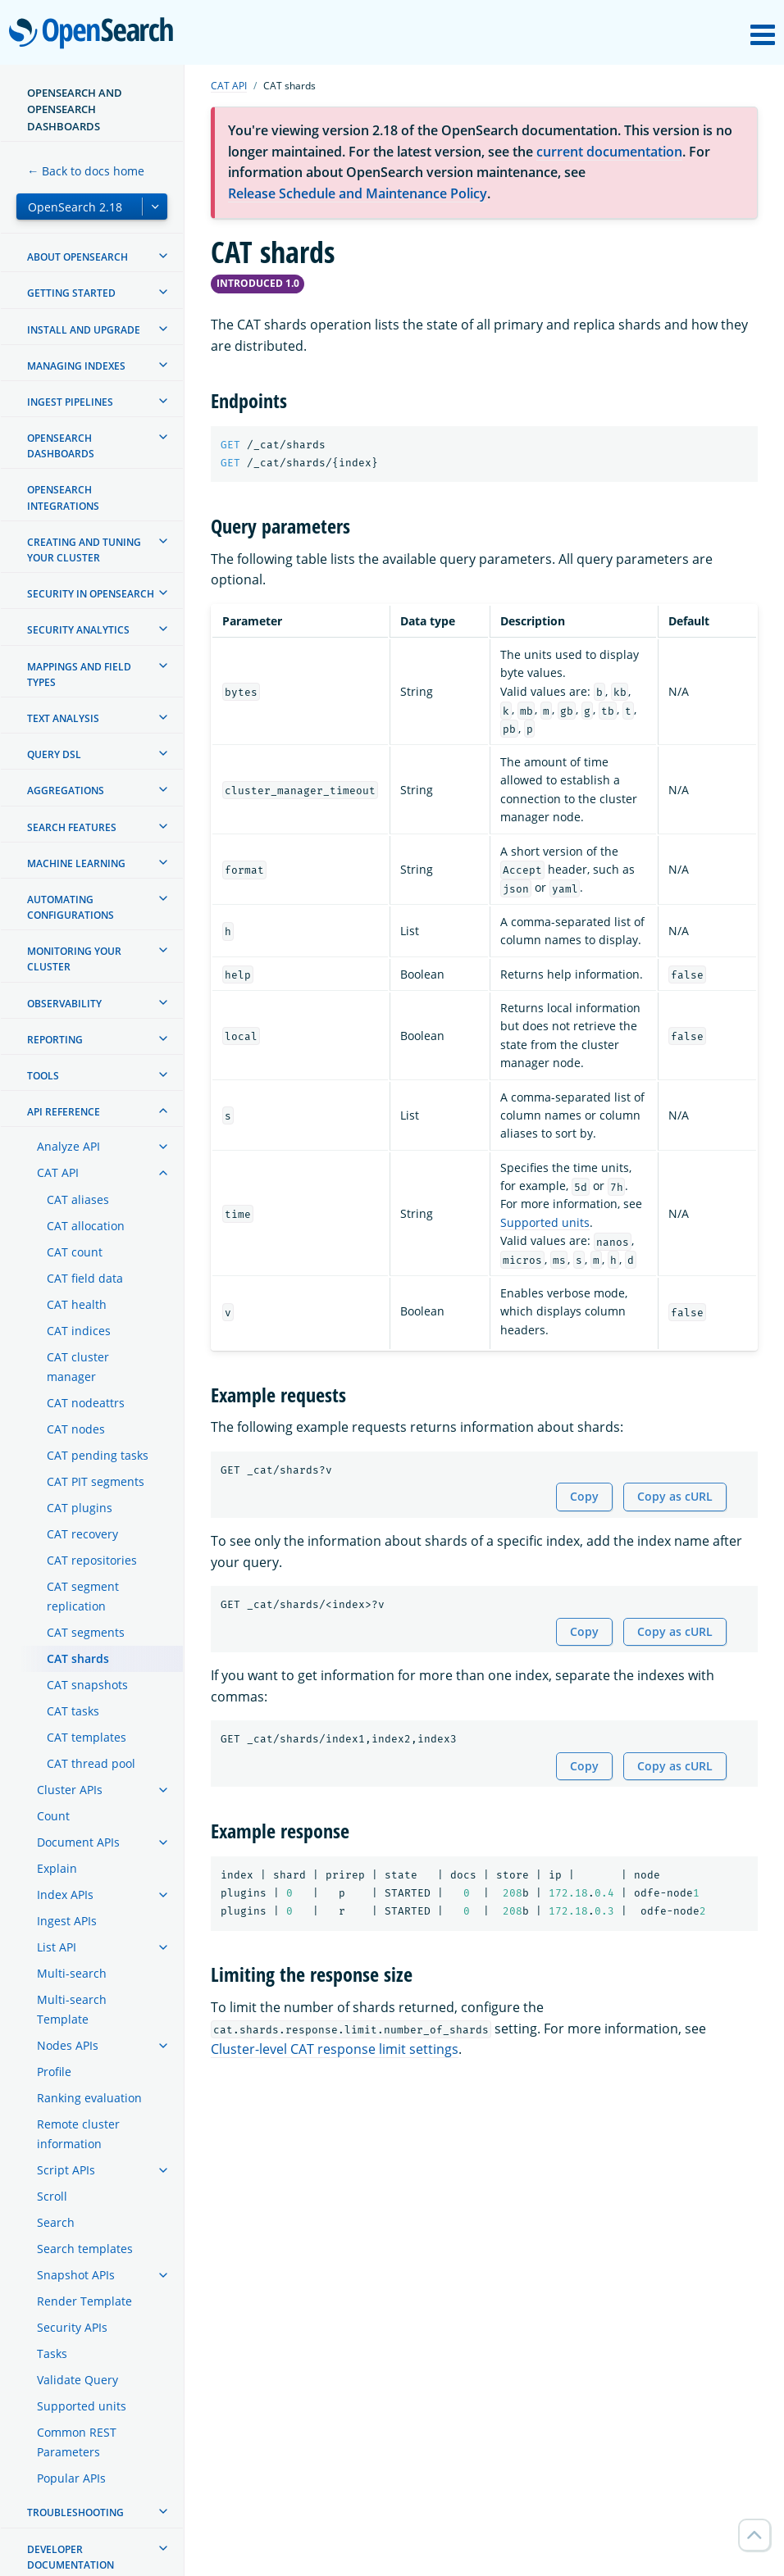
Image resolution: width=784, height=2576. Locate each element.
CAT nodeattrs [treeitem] (86, 1403)
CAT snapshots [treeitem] (87, 1684)
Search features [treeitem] (71, 827)
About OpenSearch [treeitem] (77, 257)
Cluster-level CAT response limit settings (334, 2049)
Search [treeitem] (56, 2222)
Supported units (545, 1222)
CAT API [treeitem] (58, 1172)
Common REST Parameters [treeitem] (76, 2442)
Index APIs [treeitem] (65, 1894)
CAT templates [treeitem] (86, 1737)
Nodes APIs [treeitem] (67, 2045)
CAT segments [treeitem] (86, 1632)
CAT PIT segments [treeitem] (95, 1481)
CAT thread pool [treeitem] (91, 1763)
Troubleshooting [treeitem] (75, 2512)
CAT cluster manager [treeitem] (78, 1366)
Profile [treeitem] (54, 2071)
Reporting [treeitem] (55, 1040)
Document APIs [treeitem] (78, 1842)
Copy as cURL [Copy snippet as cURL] (675, 1496)
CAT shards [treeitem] (78, 1658)
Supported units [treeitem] (81, 2406)
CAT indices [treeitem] (79, 1330)
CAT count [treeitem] (75, 1252)
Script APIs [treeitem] (66, 2170)
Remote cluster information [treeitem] (78, 2133)
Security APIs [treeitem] (72, 2327)
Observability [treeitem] (64, 1004)
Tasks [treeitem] (52, 2353)
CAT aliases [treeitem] (78, 1199)
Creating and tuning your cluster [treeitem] (84, 550)
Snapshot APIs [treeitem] (76, 2275)
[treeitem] (163, 256)
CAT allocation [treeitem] (86, 1225)
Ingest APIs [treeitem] (67, 1921)
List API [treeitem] (56, 1947)
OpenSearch (95, 34)
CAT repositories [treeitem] (92, 1560)
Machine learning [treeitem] (76, 863)
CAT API (229, 86)
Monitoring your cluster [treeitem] (74, 959)
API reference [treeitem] (63, 1112)
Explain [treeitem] (57, 1868)
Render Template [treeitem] (84, 2301)
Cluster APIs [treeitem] (70, 1789)
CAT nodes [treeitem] (76, 1429)
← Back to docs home (85, 171)
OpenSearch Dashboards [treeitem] (60, 446)
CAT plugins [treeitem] (79, 1507)
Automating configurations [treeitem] (70, 907)
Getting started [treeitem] (71, 293)
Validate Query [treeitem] (77, 2379)
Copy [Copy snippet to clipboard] (584, 1496)
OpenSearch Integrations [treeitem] (63, 497)
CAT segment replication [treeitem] (83, 1596)
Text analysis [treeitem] (63, 718)
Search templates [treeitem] (85, 2248)
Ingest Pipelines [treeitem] (70, 402)
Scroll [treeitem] (52, 2196)
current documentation (609, 152)
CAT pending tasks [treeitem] (97, 1455)
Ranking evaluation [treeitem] (89, 2098)
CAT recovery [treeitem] (82, 1534)
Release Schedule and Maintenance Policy (357, 193)
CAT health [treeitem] (77, 1304)
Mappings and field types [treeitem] (79, 674)
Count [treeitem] (53, 1816)
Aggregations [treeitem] (65, 790)
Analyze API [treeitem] (68, 1146)
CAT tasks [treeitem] (73, 1711)
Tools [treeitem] (43, 1076)
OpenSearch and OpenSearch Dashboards (74, 109)
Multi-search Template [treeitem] (72, 2009)
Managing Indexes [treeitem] (76, 366)
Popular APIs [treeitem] (71, 2478)
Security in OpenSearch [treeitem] (90, 594)
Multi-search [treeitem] (72, 1973)
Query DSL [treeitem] (54, 754)
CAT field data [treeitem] (85, 1278)
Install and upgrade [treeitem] (83, 330)
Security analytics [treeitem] (78, 630)
